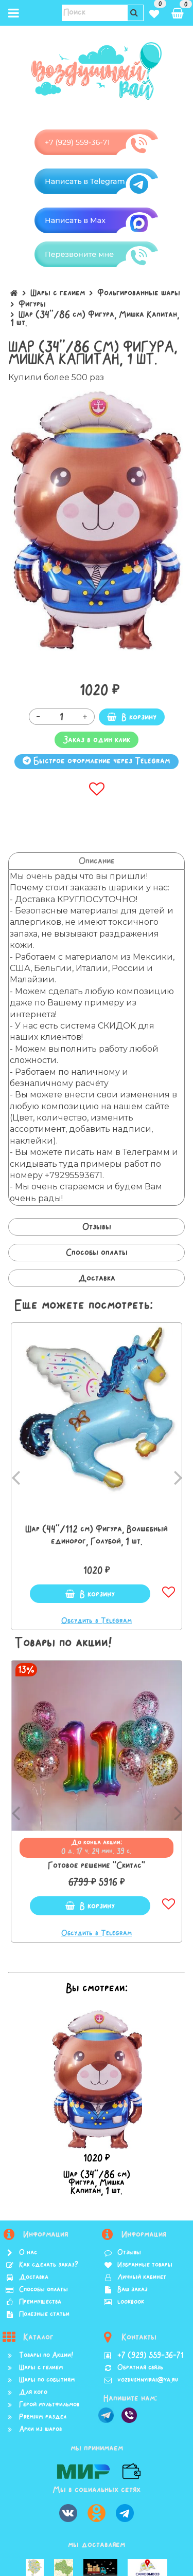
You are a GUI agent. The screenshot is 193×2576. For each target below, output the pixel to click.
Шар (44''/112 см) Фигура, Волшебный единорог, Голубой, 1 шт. (96, 1535)
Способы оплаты (97, 1252)
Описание (97, 861)
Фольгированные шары (138, 293)
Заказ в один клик (96, 740)
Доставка (96, 1278)
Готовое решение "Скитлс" (96, 1865)
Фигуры (32, 304)
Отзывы (96, 1227)
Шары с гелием (57, 293)
